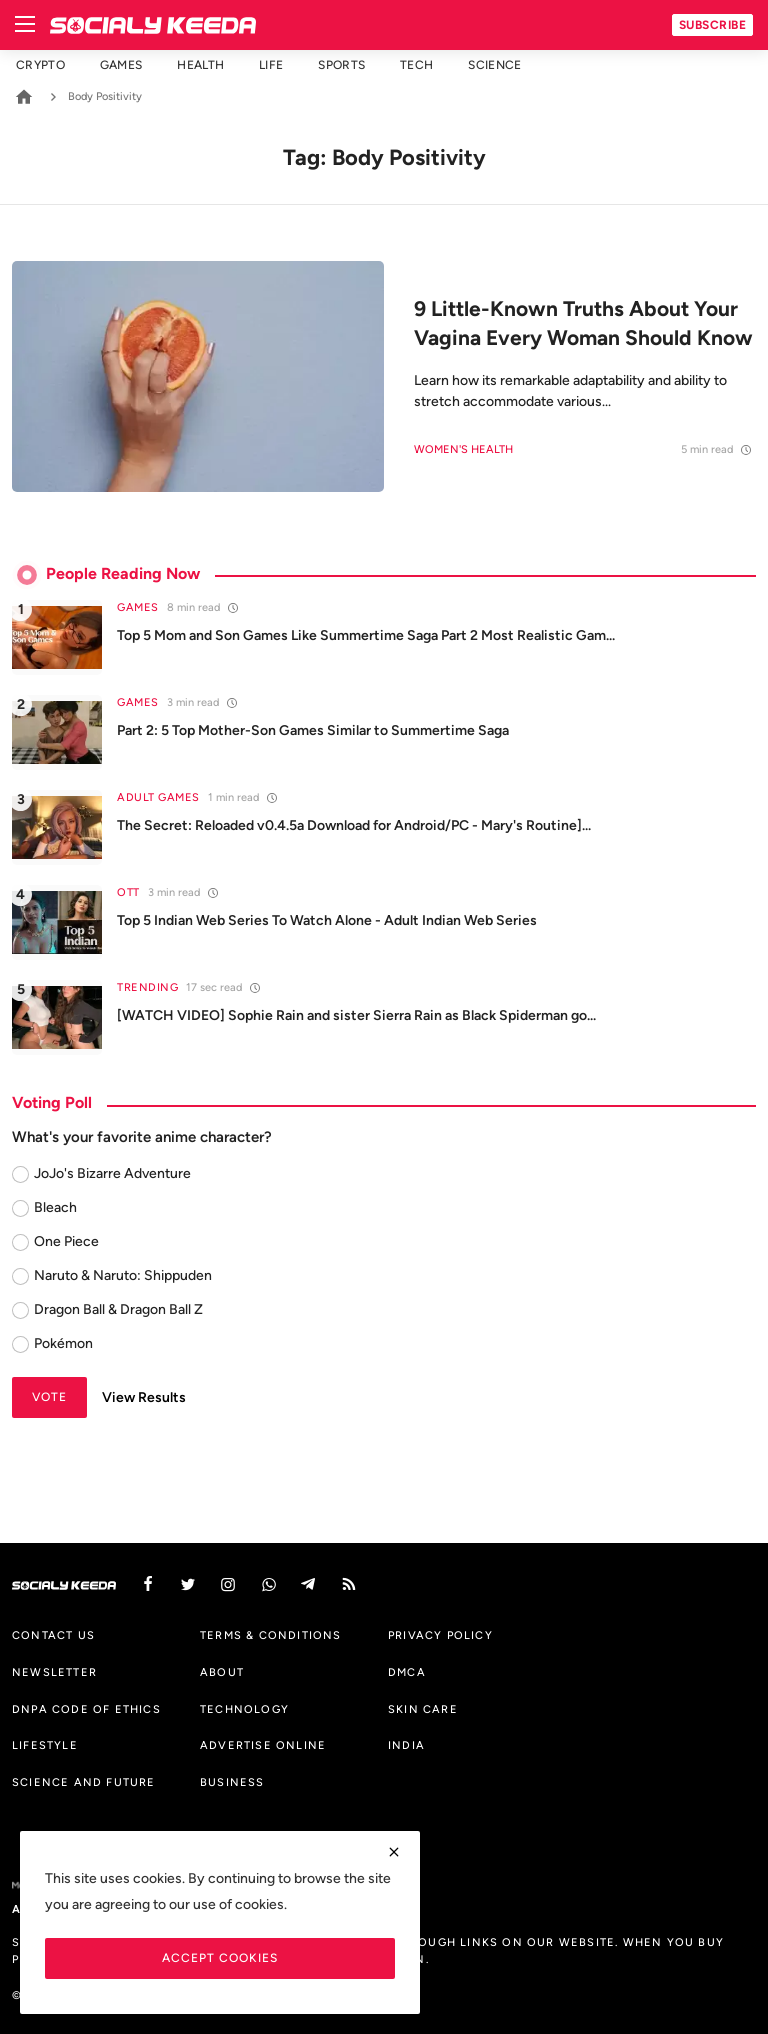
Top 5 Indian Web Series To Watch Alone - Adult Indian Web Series (327, 920)
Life (271, 65)
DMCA (407, 1672)
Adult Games (158, 797)
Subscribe (713, 24)
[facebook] (148, 1584)
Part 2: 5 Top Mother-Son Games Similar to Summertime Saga (313, 730)
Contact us (53, 1635)
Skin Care (423, 1709)
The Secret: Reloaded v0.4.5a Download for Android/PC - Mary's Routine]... (354, 825)
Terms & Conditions (271, 1635)
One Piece (66, 1241)
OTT (128, 892)
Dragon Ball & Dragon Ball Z (118, 1309)
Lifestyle (45, 1745)
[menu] (25, 25)
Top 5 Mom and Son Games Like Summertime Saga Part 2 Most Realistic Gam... (366, 635)
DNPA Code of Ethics (86, 1709)
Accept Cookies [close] (220, 1957)
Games (121, 65)
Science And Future (84, 1782)
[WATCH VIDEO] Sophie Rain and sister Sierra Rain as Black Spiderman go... (356, 1015)
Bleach (55, 1207)
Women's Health (463, 449)
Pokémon (63, 1343)
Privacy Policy (440, 1635)
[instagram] (228, 1584)
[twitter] (188, 1584)
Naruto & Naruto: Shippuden (123, 1275)
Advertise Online (263, 1745)
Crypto (40, 65)
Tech (416, 65)
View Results (144, 1397)
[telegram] (309, 1584)
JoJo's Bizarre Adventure (112, 1173)
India (406, 1745)
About (222, 1672)
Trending (147, 987)
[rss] (349, 1584)
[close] (394, 1852)
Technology (244, 1709)
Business (232, 1782)
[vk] (269, 1584)
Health (200, 65)
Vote (49, 1396)
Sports (341, 65)
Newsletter (54, 1672)
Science (494, 65)
